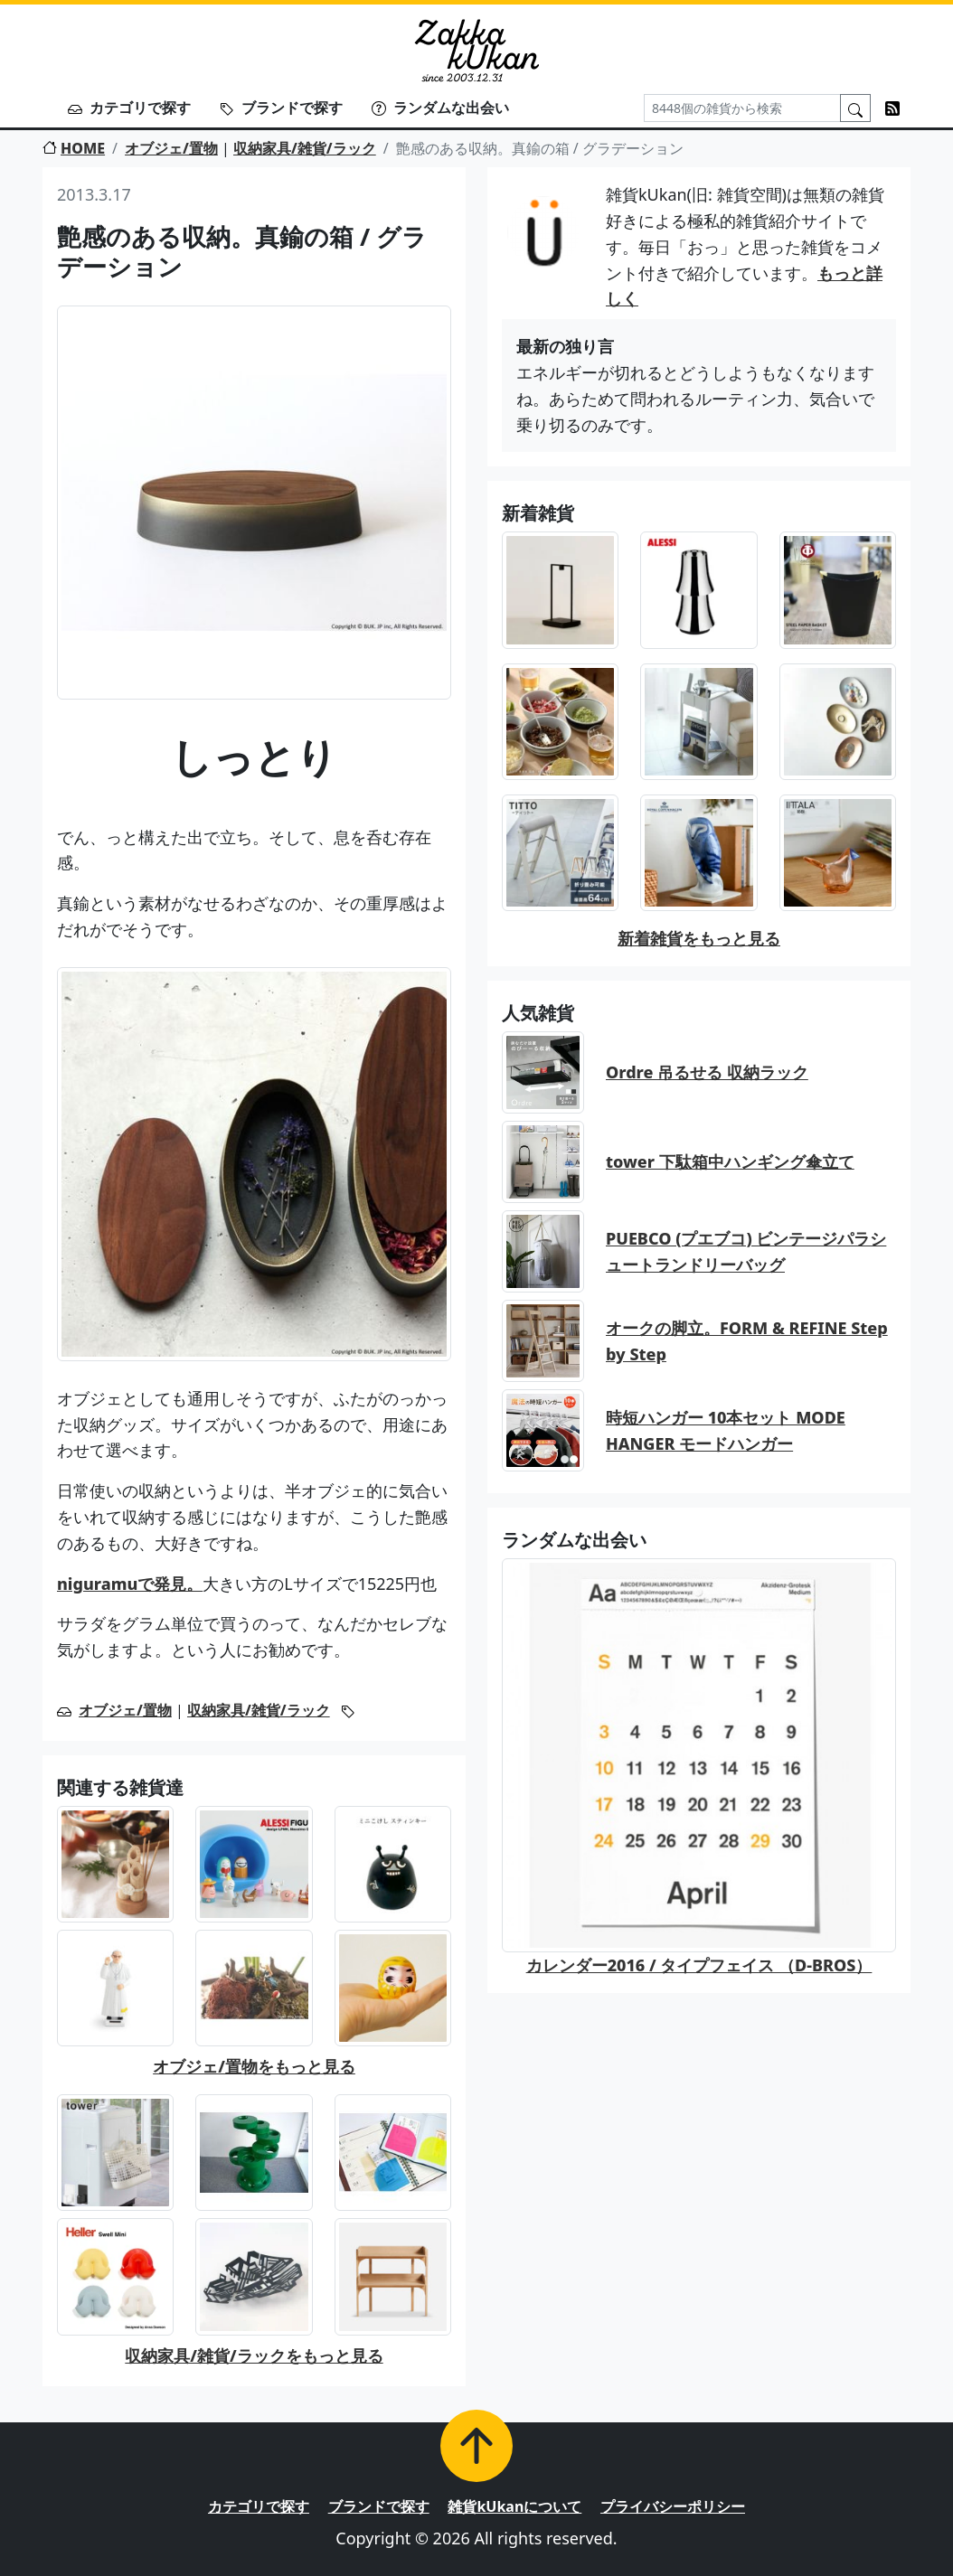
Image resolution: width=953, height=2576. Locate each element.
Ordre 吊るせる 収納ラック (707, 1072)
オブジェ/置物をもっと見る (254, 2066)
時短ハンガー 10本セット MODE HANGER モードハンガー (725, 1430)
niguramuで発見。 (130, 1583)
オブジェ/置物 (171, 148)
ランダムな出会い (440, 108)
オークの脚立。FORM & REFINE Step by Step (747, 1341)
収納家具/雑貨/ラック (304, 148)
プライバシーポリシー (672, 2506)
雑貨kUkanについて (514, 2506)
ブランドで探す (281, 108)
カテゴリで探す (129, 108)
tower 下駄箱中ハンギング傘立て (730, 1161)
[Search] (742, 108)
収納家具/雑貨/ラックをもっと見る (253, 2355)
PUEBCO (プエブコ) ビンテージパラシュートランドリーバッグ (746, 1251)
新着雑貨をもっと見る (699, 938)
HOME (73, 148)
